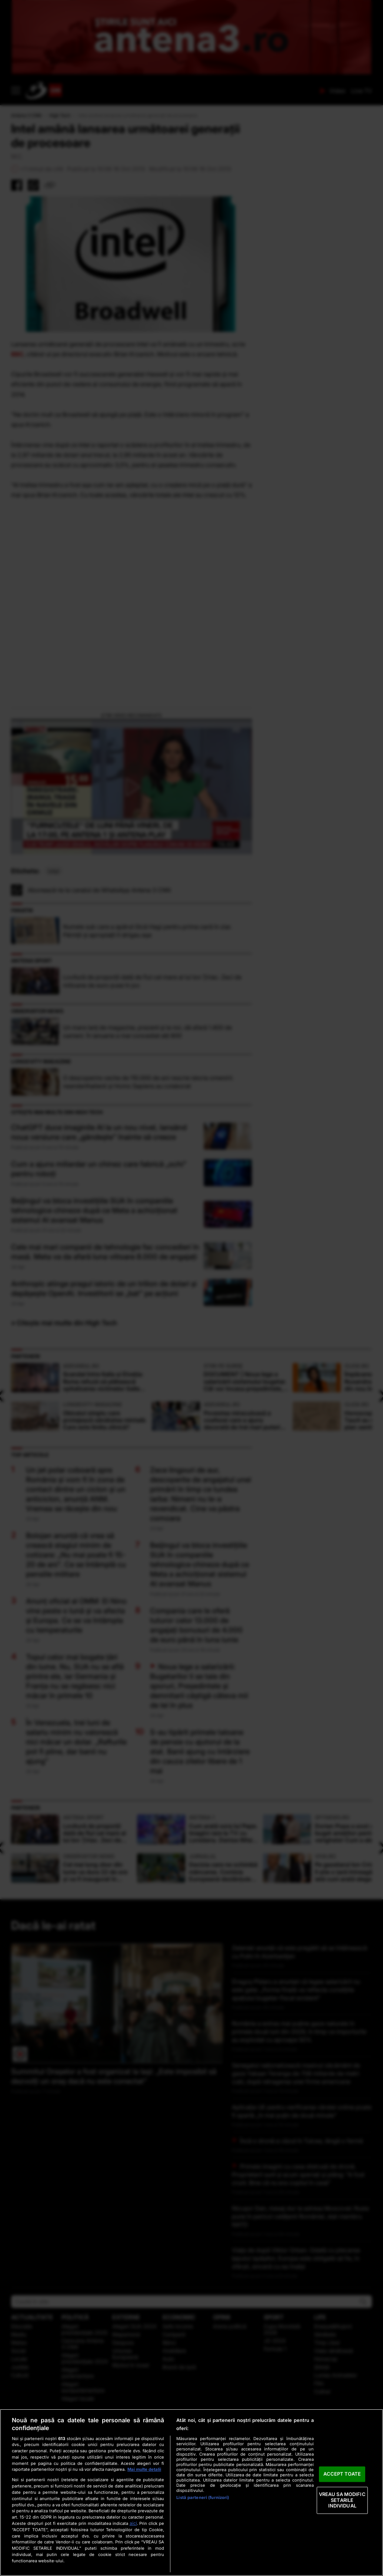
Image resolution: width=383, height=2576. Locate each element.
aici (133, 2523)
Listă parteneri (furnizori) (202, 2497)
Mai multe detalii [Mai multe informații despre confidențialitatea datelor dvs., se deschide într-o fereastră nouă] (144, 2469)
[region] (191, 2492)
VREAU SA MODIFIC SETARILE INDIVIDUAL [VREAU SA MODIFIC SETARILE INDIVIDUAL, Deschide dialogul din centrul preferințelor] (342, 2500)
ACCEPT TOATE (342, 2474)
